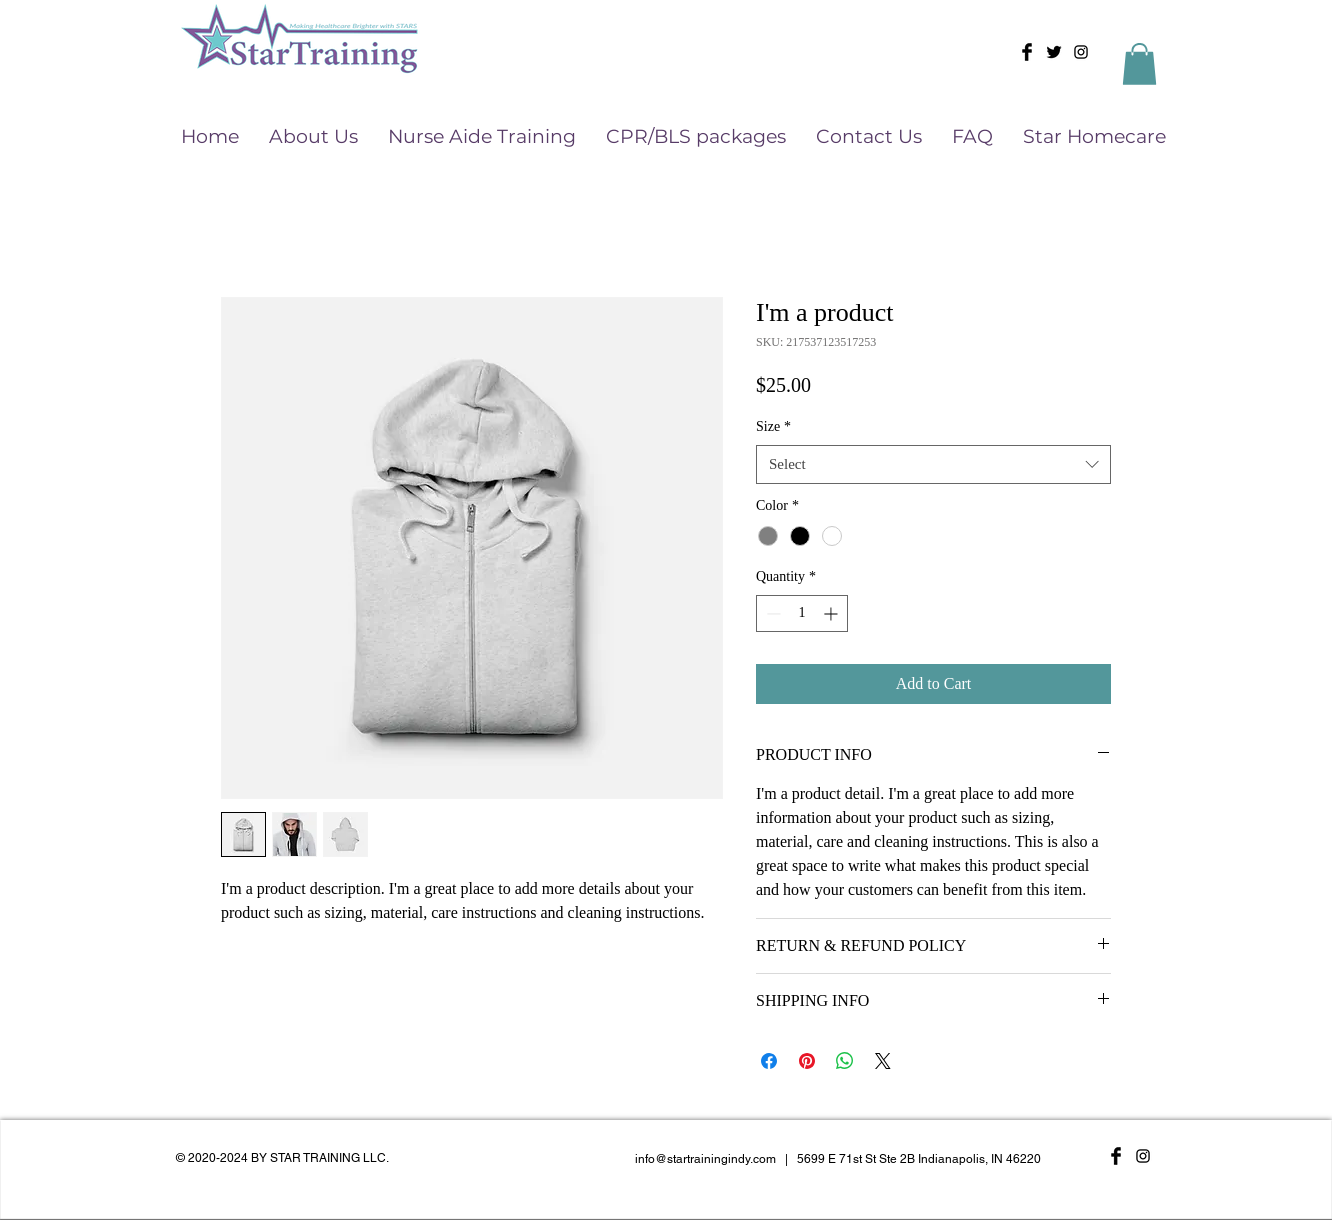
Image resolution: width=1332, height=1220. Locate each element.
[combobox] (933, 464)
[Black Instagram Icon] (1081, 52)
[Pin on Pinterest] (807, 1061)
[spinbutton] (802, 613)
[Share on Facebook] (769, 1061)
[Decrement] (771, 613)
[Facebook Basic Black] (1027, 52)
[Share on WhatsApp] (845, 1061)
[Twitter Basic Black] (1054, 52)
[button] (1139, 64)
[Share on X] (883, 1061)
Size (773, 426)
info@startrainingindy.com (705, 1159)
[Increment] (832, 613)
